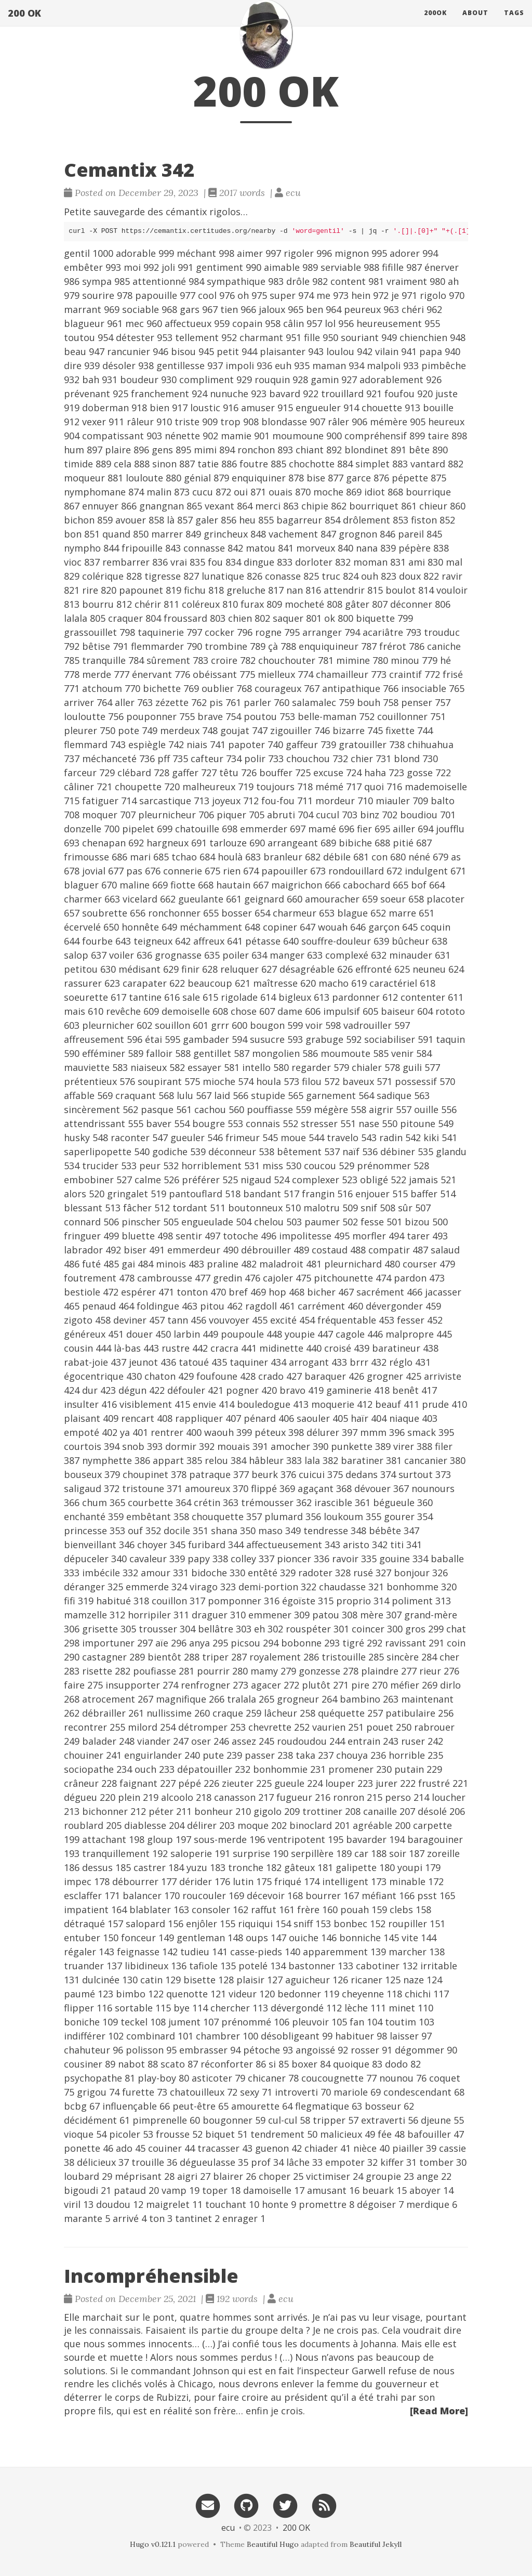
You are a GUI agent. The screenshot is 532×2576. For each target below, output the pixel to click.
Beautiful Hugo (273, 2544)
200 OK (24, 23)
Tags (514, 23)
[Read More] (439, 2410)
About (475, 23)
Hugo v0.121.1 (153, 2544)
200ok (435, 23)
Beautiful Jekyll (376, 2544)
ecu (228, 2527)
